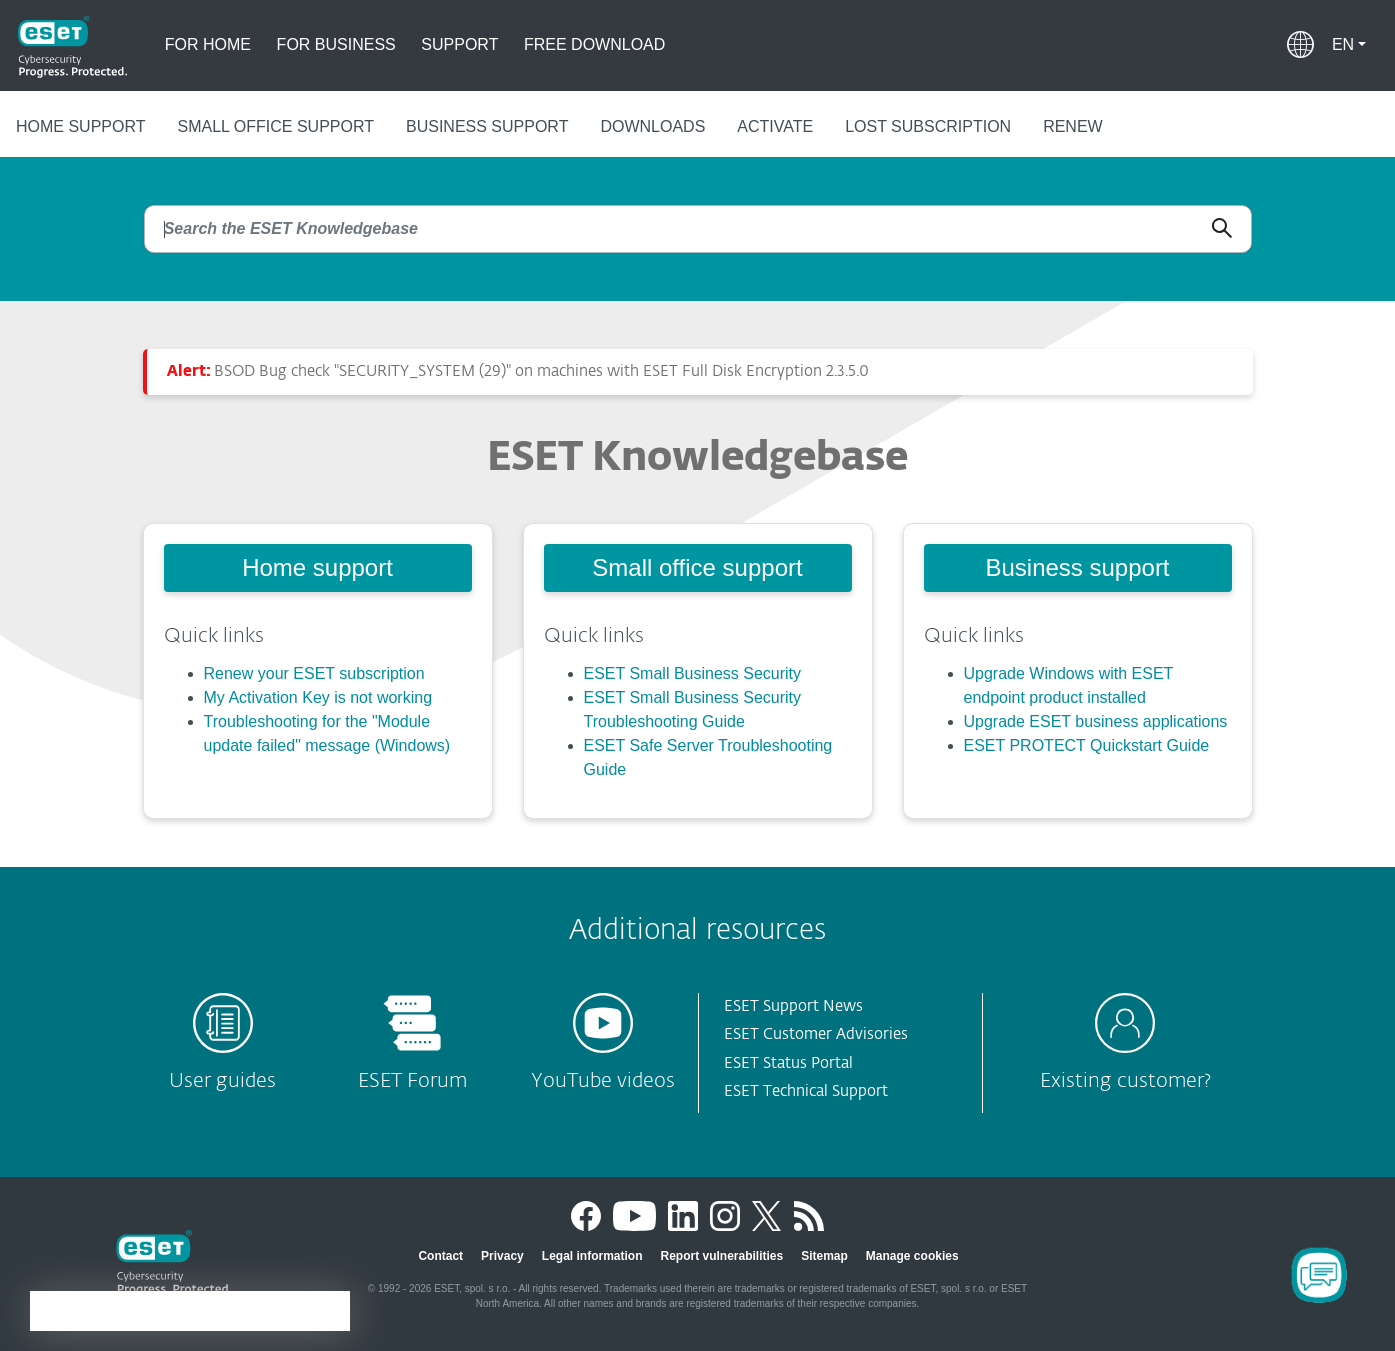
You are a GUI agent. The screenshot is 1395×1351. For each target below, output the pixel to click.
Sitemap (824, 1256)
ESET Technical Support (806, 1091)
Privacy (502, 1256)
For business (336, 44)
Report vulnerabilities (721, 1256)
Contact (440, 1256)
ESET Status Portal (788, 1063)
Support (459, 44)
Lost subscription (928, 126)
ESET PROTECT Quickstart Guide (1087, 745)
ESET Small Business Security (693, 673)
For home (208, 44)
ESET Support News (793, 1006)
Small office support (276, 126)
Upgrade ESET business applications (1096, 721)
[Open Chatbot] (1319, 1275)
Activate (775, 126)
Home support (81, 126)
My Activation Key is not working (318, 697)
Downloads (652, 126)
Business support (487, 126)
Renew (1073, 126)
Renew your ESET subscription (314, 673)
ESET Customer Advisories (816, 1034)
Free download (594, 44)
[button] (1349, 45)
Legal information (592, 1256)
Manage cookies (912, 1256)
